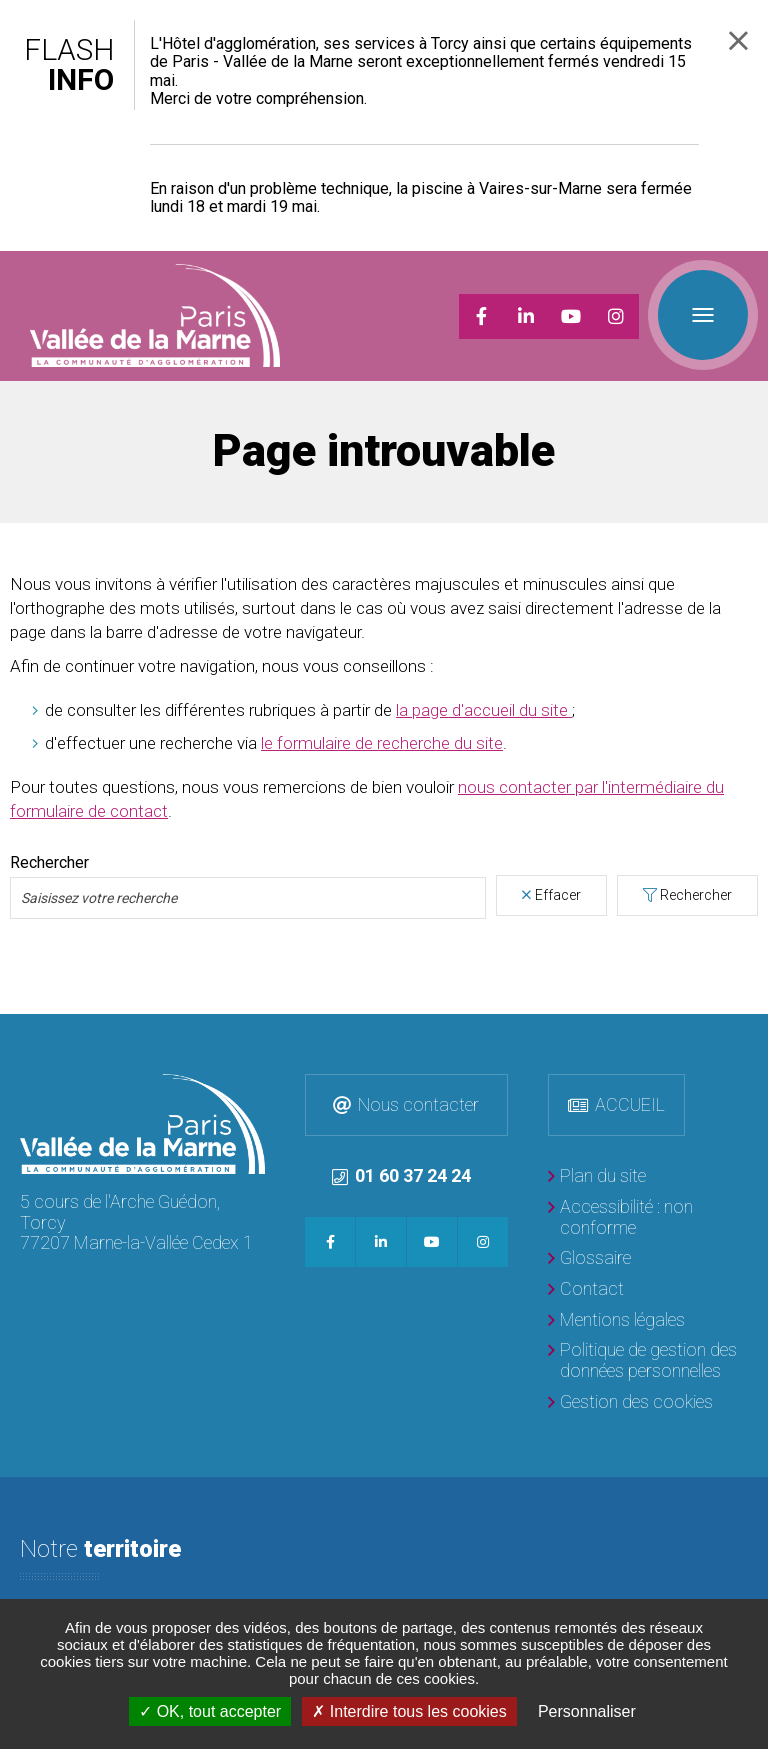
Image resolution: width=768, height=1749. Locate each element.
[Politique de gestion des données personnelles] (648, 1360)
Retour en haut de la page (748, 1034)
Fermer (738, 40)
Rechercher (696, 895)
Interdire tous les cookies (409, 1711)
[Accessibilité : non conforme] (648, 1217)
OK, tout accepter (210, 1711)
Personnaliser (587, 1711)
